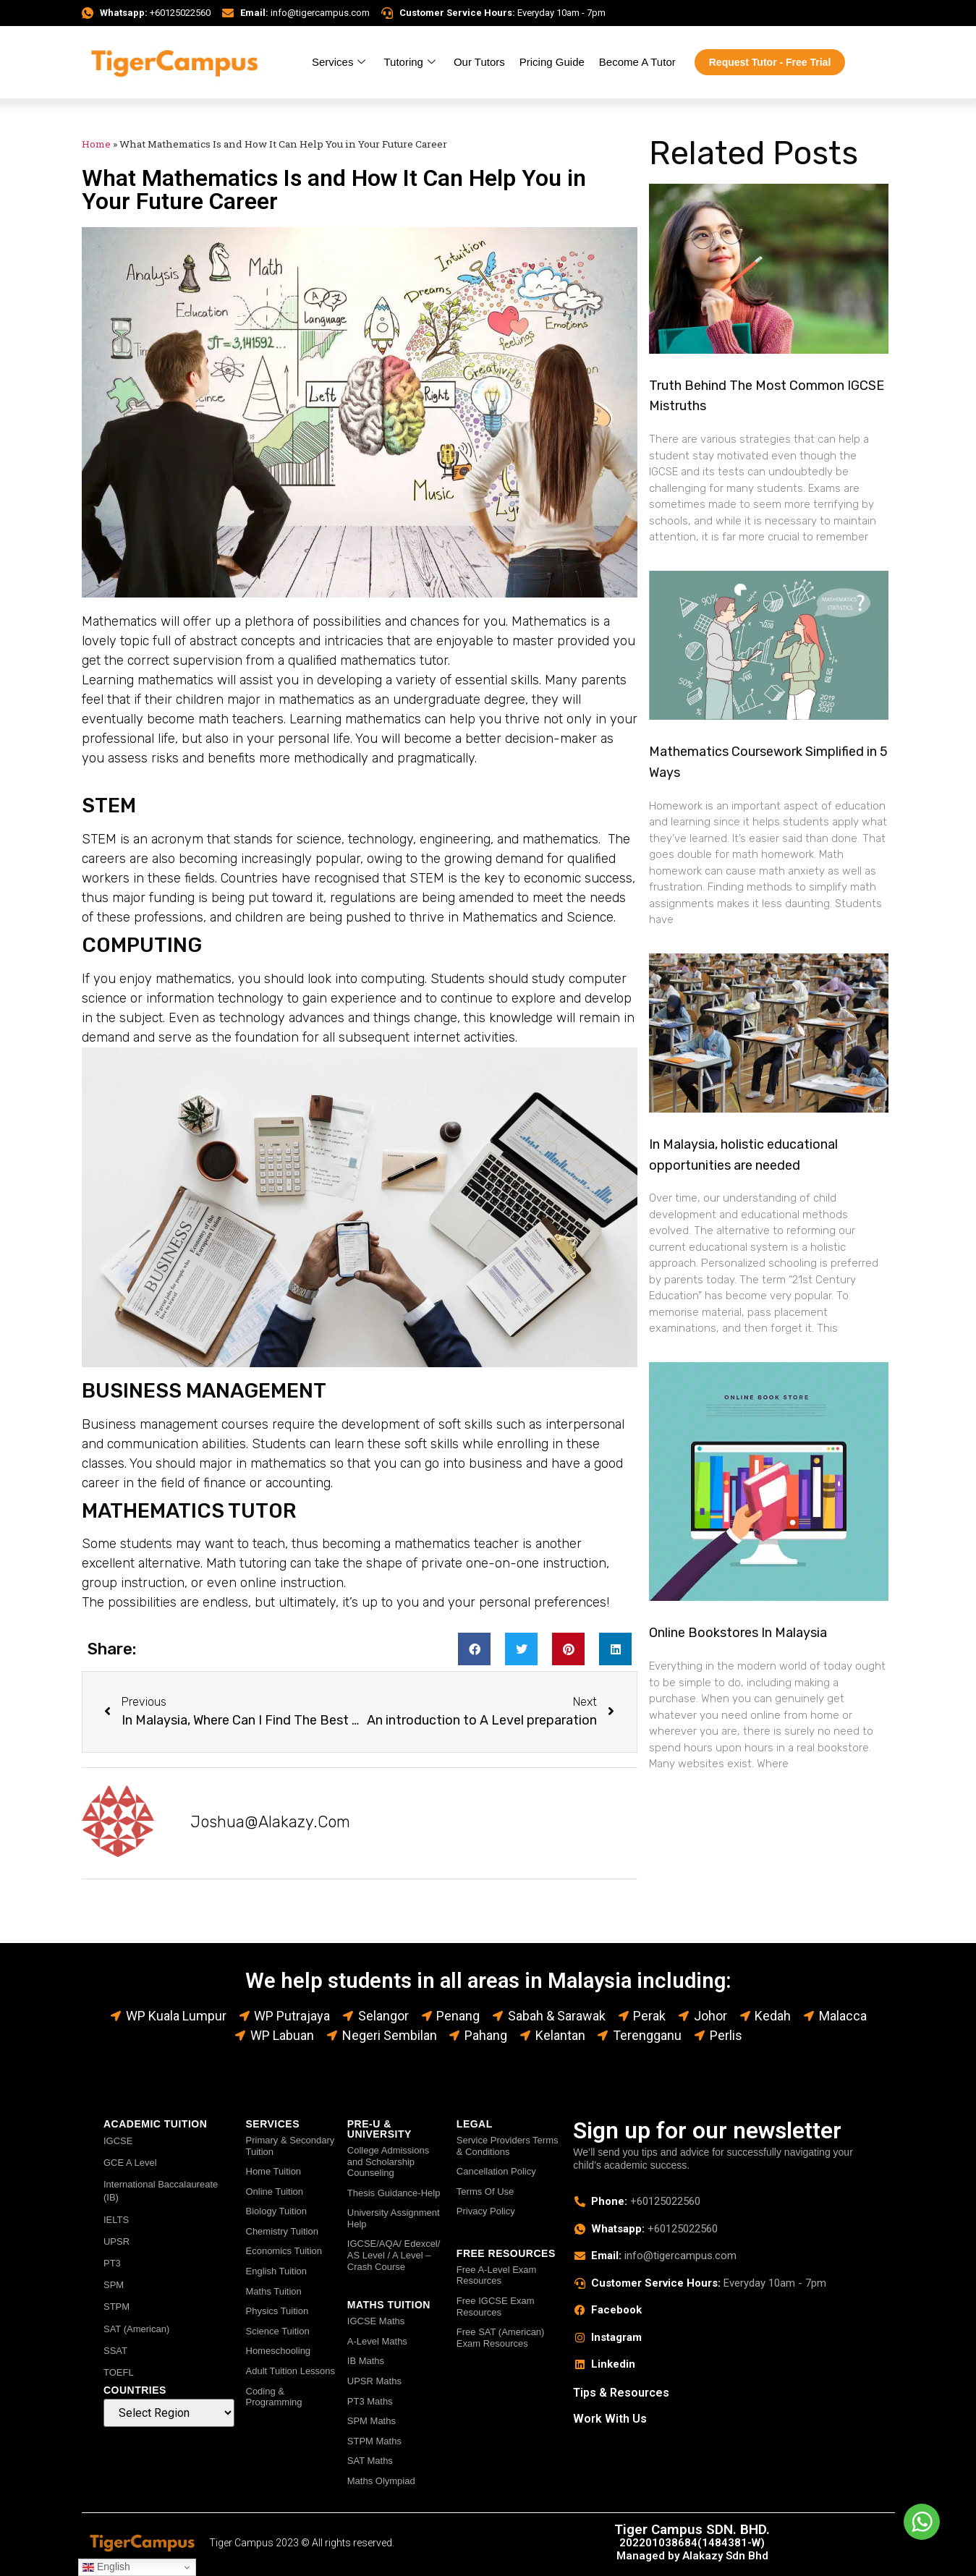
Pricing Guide (552, 62)
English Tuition (276, 2271)
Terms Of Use (485, 2191)
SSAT (115, 2350)
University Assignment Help (393, 2218)
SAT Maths (370, 2460)
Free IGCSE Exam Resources (496, 2306)
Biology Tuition (276, 2211)
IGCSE (117, 2140)
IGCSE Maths (375, 2321)
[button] (474, 1649)
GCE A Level (130, 2162)
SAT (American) (136, 2329)
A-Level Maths (377, 2341)
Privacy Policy (486, 2211)
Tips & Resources (621, 2392)
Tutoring (410, 62)
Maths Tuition (274, 2291)
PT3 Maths (370, 2401)
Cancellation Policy (496, 2171)
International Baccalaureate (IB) (160, 2191)
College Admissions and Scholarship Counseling (388, 2161)
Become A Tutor (637, 62)
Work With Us (610, 2419)
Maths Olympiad (381, 2480)
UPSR (116, 2241)
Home (96, 143)
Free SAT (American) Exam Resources (501, 2337)
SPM (113, 2284)
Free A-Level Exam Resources (497, 2275)
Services (341, 62)
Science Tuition (278, 2331)
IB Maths (365, 2360)
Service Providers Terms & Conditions (508, 2146)
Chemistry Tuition (282, 2231)
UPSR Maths (374, 2381)
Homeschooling (278, 2350)
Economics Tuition (284, 2250)
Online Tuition (275, 2191)
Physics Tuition (277, 2310)
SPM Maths (371, 2420)
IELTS (116, 2219)
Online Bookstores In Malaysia (738, 1633)
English (106, 2567)
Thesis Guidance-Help (394, 2193)
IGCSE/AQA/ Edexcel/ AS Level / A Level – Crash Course (394, 2254)
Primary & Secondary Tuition (290, 2146)
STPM (116, 2306)
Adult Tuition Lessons (291, 2370)
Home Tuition (274, 2171)
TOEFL (118, 2372)
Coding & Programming (274, 2397)
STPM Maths (374, 2441)
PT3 (112, 2263)
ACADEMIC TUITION (155, 2124)
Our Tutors (479, 62)
